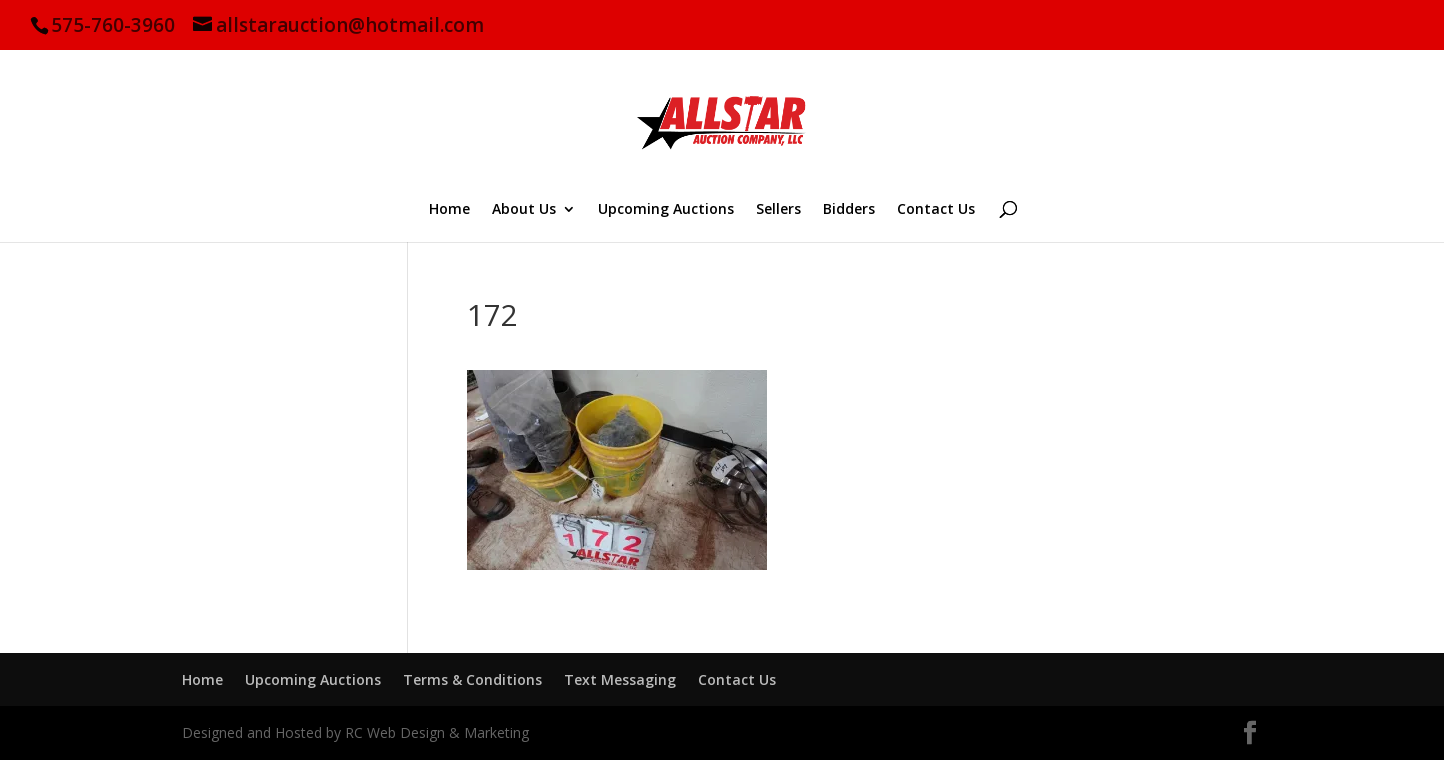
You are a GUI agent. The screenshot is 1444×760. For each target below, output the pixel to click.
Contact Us (936, 210)
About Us (524, 210)
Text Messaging (620, 679)
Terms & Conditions (472, 679)
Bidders (849, 210)
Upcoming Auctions (666, 210)
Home (449, 210)
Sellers (778, 210)
